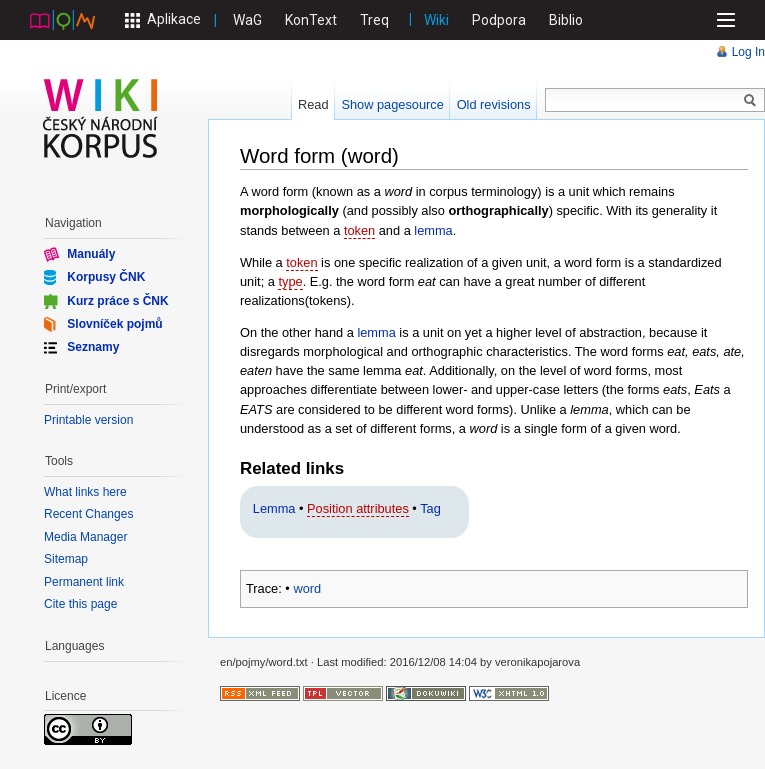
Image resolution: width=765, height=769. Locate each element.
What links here (85, 492)
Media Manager (85, 537)
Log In (748, 52)
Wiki (436, 20)
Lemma (274, 508)
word (307, 588)
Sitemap (66, 559)
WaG (247, 20)
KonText (311, 20)
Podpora (499, 20)
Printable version (88, 420)
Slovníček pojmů (114, 324)
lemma (433, 230)
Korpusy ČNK (106, 277)
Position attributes (358, 508)
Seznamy (93, 347)
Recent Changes (88, 514)
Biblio (566, 20)
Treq (374, 20)
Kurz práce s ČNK (117, 300)
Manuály (91, 254)
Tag (430, 508)
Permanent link (84, 582)
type (290, 281)
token (359, 230)
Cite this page (80, 604)
